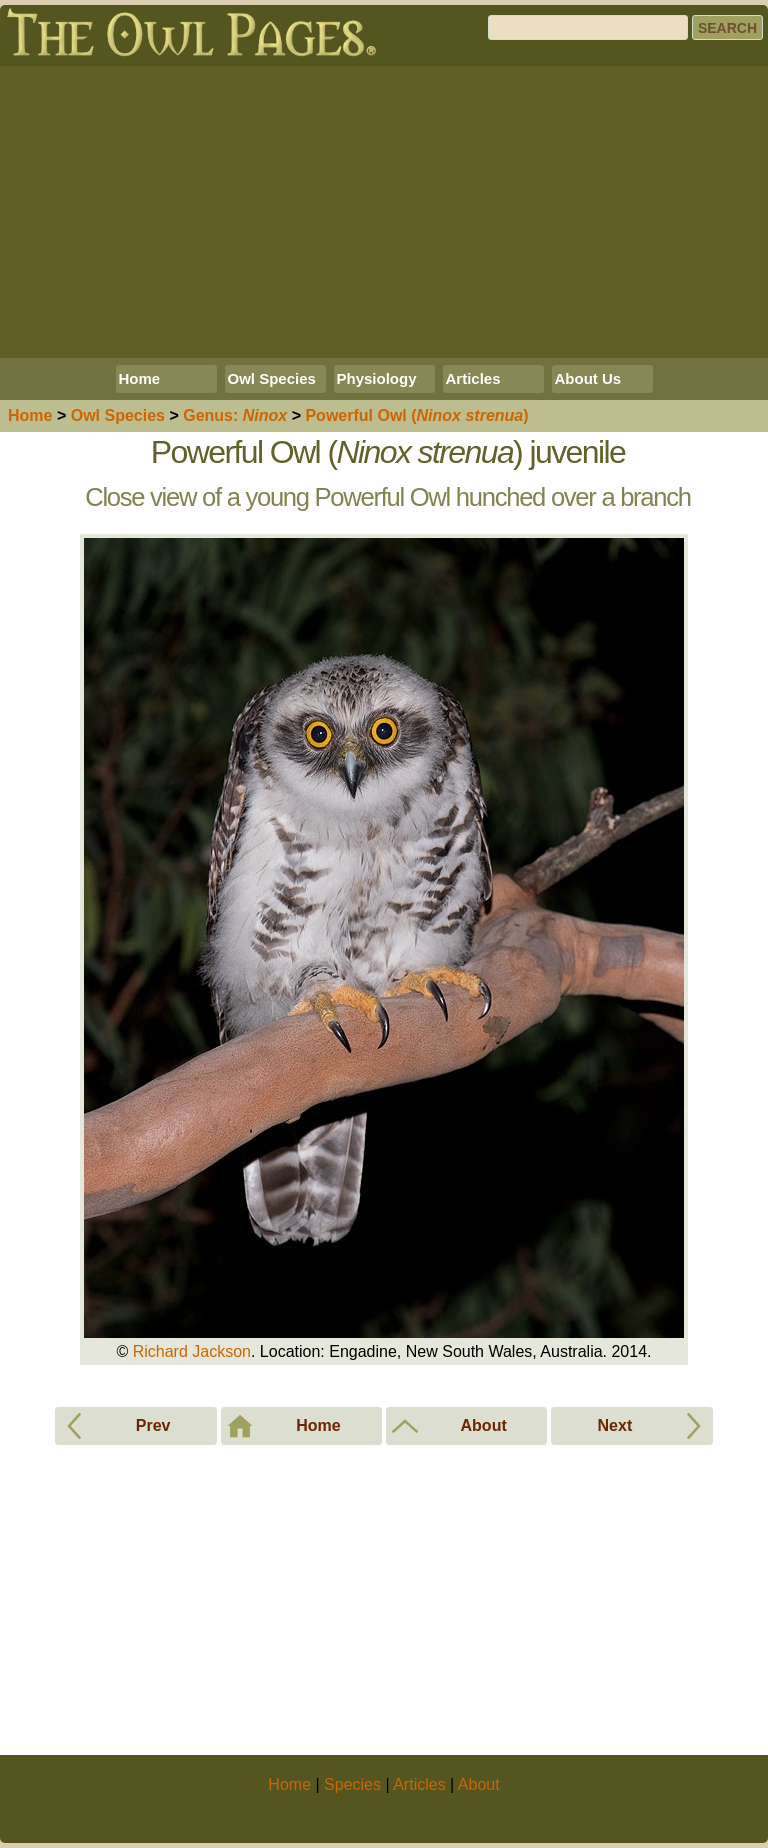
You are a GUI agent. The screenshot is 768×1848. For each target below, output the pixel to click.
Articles (473, 378)
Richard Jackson (192, 1351)
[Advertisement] (384, 212)
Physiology (377, 378)
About (479, 1784)
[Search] (588, 27)
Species (118, 415)
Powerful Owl (416, 415)
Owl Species (272, 378)
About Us (588, 378)
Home (140, 378)
